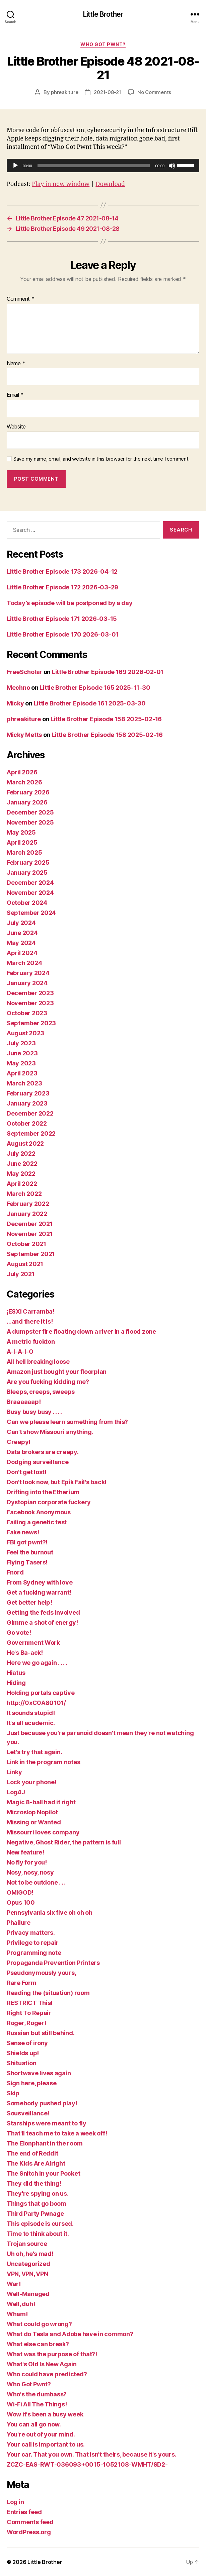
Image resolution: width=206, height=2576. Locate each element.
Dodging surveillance (38, 1461)
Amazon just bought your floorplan (57, 1371)
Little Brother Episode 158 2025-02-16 (106, 719)
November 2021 (30, 1233)
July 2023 (21, 1043)
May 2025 (21, 832)
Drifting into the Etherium (43, 1492)
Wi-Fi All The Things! (37, 2404)
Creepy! (18, 1441)
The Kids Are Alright (36, 2163)
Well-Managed (28, 2293)
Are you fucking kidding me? (48, 1381)
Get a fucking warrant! (39, 1592)
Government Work (33, 1642)
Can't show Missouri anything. (50, 1431)
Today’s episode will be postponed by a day (70, 602)
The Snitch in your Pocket (43, 2173)
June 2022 (22, 1163)
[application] (103, 165)
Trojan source (27, 2243)
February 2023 (28, 1093)
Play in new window (60, 184)
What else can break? (38, 2344)
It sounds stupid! (31, 1712)
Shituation (21, 2063)
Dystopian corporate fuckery (49, 1502)
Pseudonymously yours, (41, 1972)
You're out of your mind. (41, 2434)
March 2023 (24, 1083)
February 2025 (28, 862)
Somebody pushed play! (42, 2103)
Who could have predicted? (47, 2374)
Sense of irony (27, 2042)
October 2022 (27, 1123)
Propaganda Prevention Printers (53, 1962)
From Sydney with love (39, 1582)
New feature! (25, 1852)
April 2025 (22, 842)
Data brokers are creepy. (43, 1451)
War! (14, 2283)
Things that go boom (36, 2203)
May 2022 (21, 1173)
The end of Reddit (32, 2153)
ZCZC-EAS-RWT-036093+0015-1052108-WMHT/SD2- (87, 2464)
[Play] (15, 165)
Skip (13, 2093)
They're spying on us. (37, 2193)
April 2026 (22, 772)
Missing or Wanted (34, 1822)
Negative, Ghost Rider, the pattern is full (64, 1842)
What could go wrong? (39, 2323)
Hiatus (16, 1672)
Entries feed (24, 2511)
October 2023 (27, 1013)
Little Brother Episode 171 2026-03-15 (62, 618)
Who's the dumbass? (37, 2394)
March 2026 (24, 782)
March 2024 (24, 962)
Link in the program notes (43, 1762)
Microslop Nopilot (32, 1812)
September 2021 (31, 1253)
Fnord (15, 1572)
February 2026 (28, 792)
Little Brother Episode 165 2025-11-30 (95, 687)
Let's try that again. (34, 1751)
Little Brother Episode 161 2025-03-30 (90, 703)
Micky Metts (24, 734)
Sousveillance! (28, 2113)
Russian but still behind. (40, 2032)
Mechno (18, 687)
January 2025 (27, 872)
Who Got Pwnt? (103, 44)
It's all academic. (31, 1722)
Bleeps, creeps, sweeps (41, 1391)
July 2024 (21, 922)
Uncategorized (28, 2263)
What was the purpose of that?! (52, 2354)
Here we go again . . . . (37, 1662)
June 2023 (22, 1053)
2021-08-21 (107, 92)
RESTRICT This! (30, 2002)
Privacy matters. (31, 1932)
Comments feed (30, 2521)
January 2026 (27, 802)
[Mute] (171, 165)
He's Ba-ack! (25, 1652)
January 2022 (27, 1213)
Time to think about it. (38, 2233)
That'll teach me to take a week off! (57, 2133)
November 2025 (30, 822)
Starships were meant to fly (46, 2123)
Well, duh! (21, 2303)
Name (16, 364)
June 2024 (22, 932)
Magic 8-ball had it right (41, 1802)
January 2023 (27, 1103)
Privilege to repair (33, 1942)
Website (16, 427)
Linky (14, 1772)
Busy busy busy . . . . (34, 1411)
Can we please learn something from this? (67, 1421)
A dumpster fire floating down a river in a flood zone (81, 1331)
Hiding (16, 1682)
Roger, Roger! (26, 2022)
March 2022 (24, 1193)
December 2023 (30, 992)
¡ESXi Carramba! (31, 1311)
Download (110, 184)
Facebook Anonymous (39, 1512)
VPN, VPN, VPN (27, 2273)
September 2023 (31, 1023)
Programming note (34, 1952)
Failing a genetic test (37, 1522)
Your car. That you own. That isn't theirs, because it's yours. (91, 2454)
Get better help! (29, 1602)
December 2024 (30, 882)
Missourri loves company (43, 1832)
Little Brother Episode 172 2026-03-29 (62, 587)
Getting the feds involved (43, 1612)
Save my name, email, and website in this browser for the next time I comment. (101, 459)
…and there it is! (30, 1321)
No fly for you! (27, 1862)
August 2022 (25, 1143)
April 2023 (22, 1073)
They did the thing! (34, 2183)
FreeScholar (24, 671)
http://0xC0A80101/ (36, 1702)
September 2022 (31, 1133)
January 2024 (27, 982)
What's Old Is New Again (42, 2364)
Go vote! (19, 1632)
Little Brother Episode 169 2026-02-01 (107, 671)
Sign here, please (31, 2083)
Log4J (16, 1792)
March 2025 (24, 852)
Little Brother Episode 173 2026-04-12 (62, 571)
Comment (21, 299)
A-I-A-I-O (20, 1351)
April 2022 (22, 1183)
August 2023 (25, 1033)
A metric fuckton (31, 1341)
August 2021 (25, 1263)
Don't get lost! (27, 1471)
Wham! (17, 2313)
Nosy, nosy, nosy (30, 1872)
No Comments (154, 92)
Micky (15, 703)
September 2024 (31, 912)
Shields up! (23, 2053)
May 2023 (21, 1063)
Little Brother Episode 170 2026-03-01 (63, 634)
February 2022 (28, 1203)
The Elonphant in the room (44, 2143)
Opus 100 (21, 1902)
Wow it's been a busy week (45, 2414)
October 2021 (26, 1243)
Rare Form (22, 1982)
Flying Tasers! (27, 1562)
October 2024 (27, 902)
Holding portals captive (41, 1692)
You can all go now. (34, 2424)
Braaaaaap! (24, 1401)
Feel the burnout (30, 1552)
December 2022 (30, 1113)
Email (15, 395)
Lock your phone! (32, 1782)
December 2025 (30, 812)
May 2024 (21, 942)
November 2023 (30, 1003)
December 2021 (30, 1223)
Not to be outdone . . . (36, 1882)
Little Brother (103, 14)
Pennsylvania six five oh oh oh (49, 1912)
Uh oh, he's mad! (30, 2253)
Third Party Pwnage (35, 2213)
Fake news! (23, 1532)
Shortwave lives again (39, 2073)
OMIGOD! (20, 1892)
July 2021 (21, 1273)
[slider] (94, 165)
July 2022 (21, 1153)
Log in (15, 2501)
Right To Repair (29, 2012)
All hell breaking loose (38, 1361)
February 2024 (28, 972)
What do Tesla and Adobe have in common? (70, 2334)
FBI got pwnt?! (27, 1542)
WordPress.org (29, 2532)
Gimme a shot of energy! (42, 1622)
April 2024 (22, 952)
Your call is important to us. (46, 2444)
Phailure (18, 1922)
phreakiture (64, 92)
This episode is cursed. (40, 2223)
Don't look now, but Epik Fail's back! (57, 1482)
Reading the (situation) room (48, 1992)
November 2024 (30, 892)
